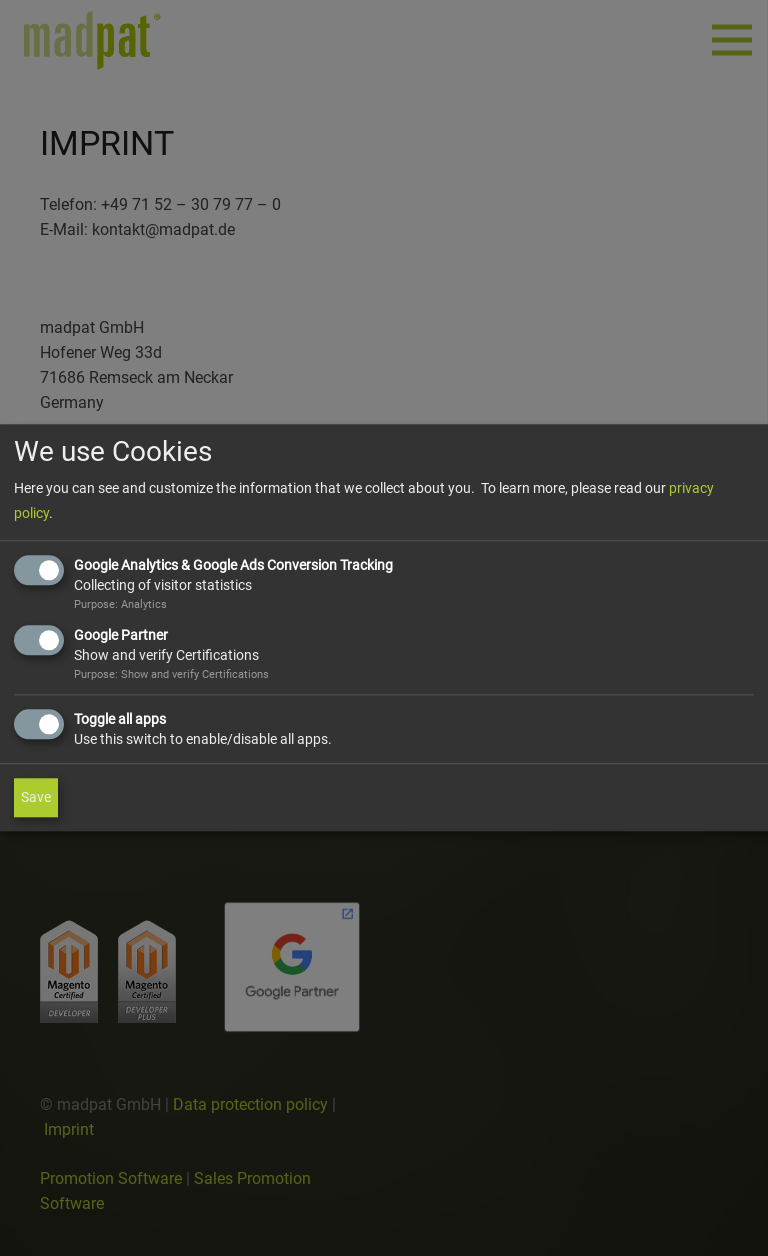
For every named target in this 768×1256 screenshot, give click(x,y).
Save (36, 798)
